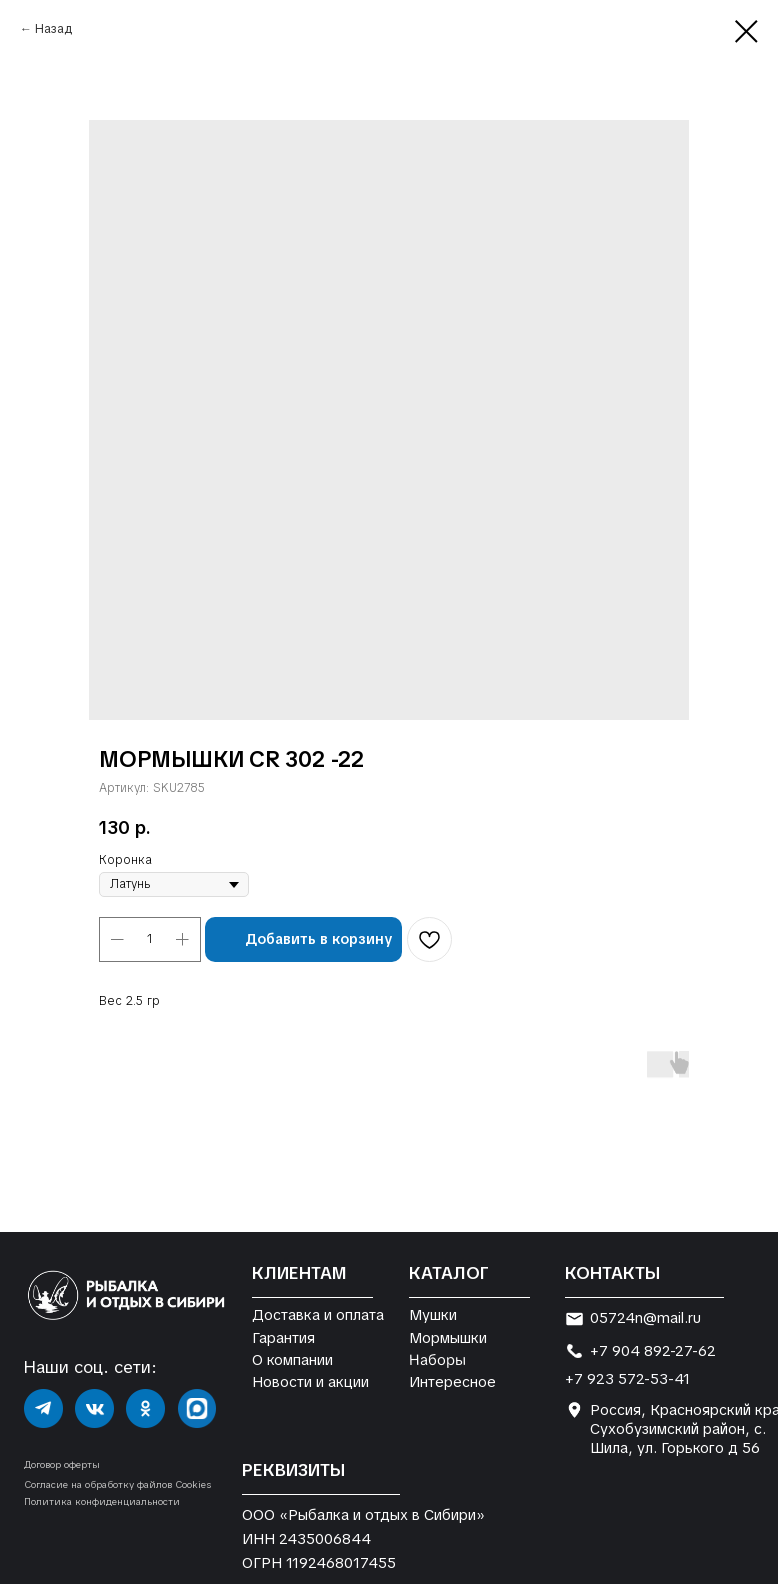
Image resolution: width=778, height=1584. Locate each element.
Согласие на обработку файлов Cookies (117, 1484)
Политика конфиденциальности (102, 1501)
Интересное (452, 1381)
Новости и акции (310, 1381)
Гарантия (283, 1337)
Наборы (436, 1359)
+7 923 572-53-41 (627, 1378)
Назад (53, 29)
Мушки (433, 1314)
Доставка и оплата (318, 1314)
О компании (292, 1359)
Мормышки (448, 1337)
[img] (43, 1408)
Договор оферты (62, 1464)
